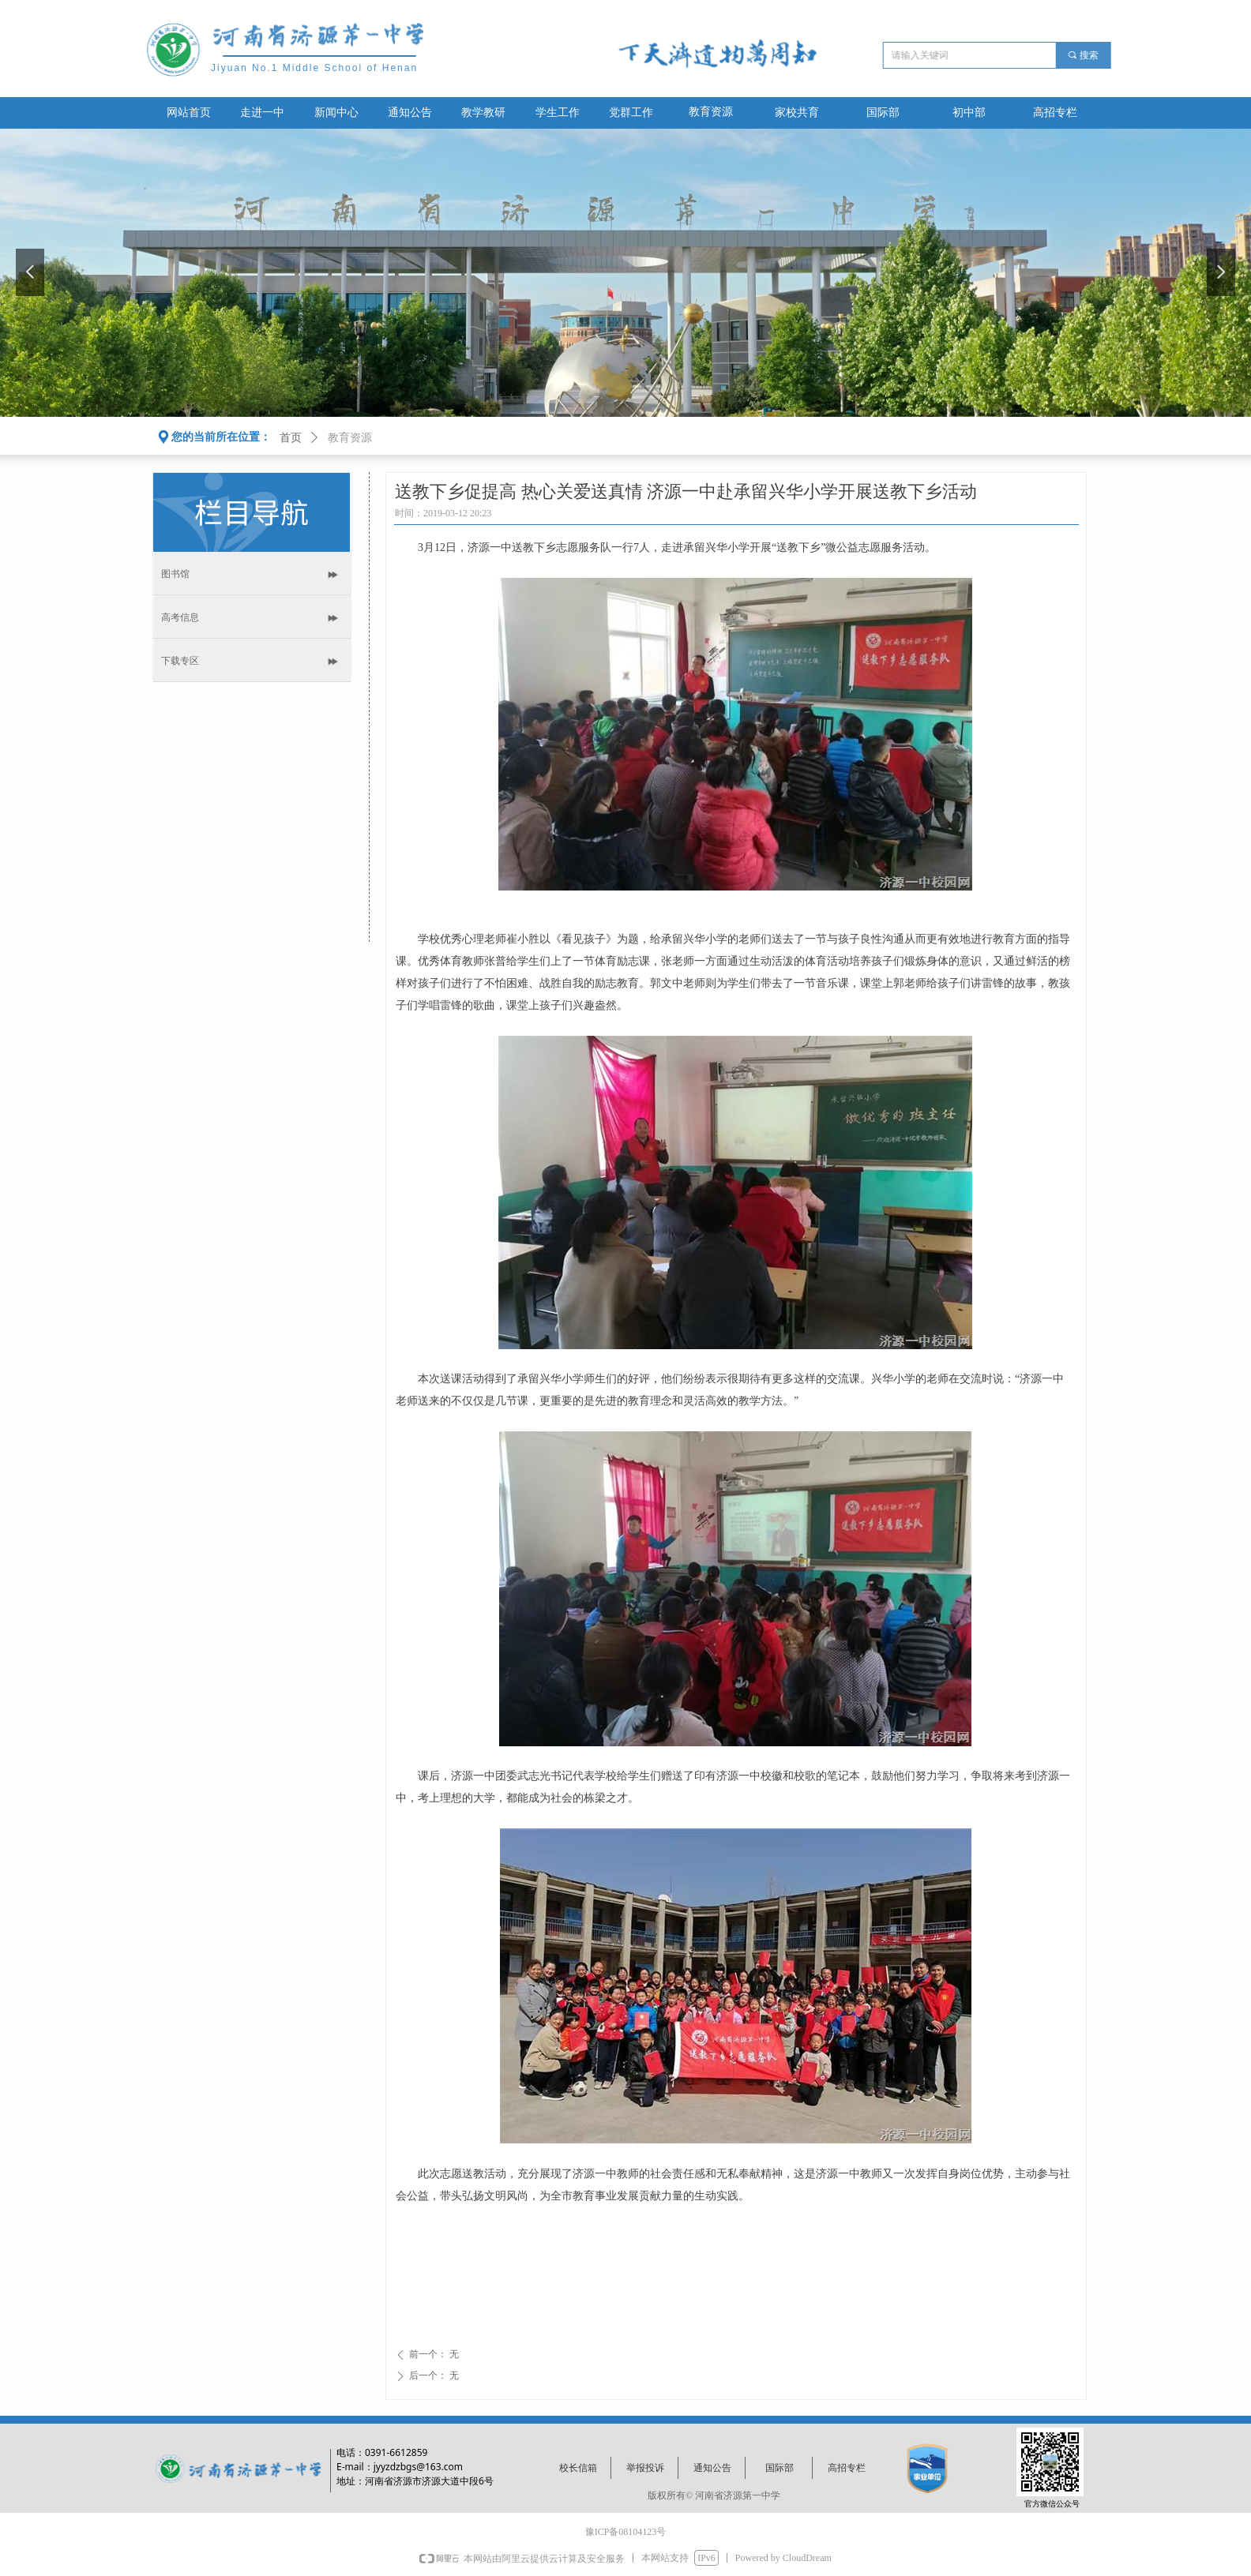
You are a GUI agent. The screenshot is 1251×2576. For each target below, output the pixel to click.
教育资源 (711, 112)
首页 (291, 438)
